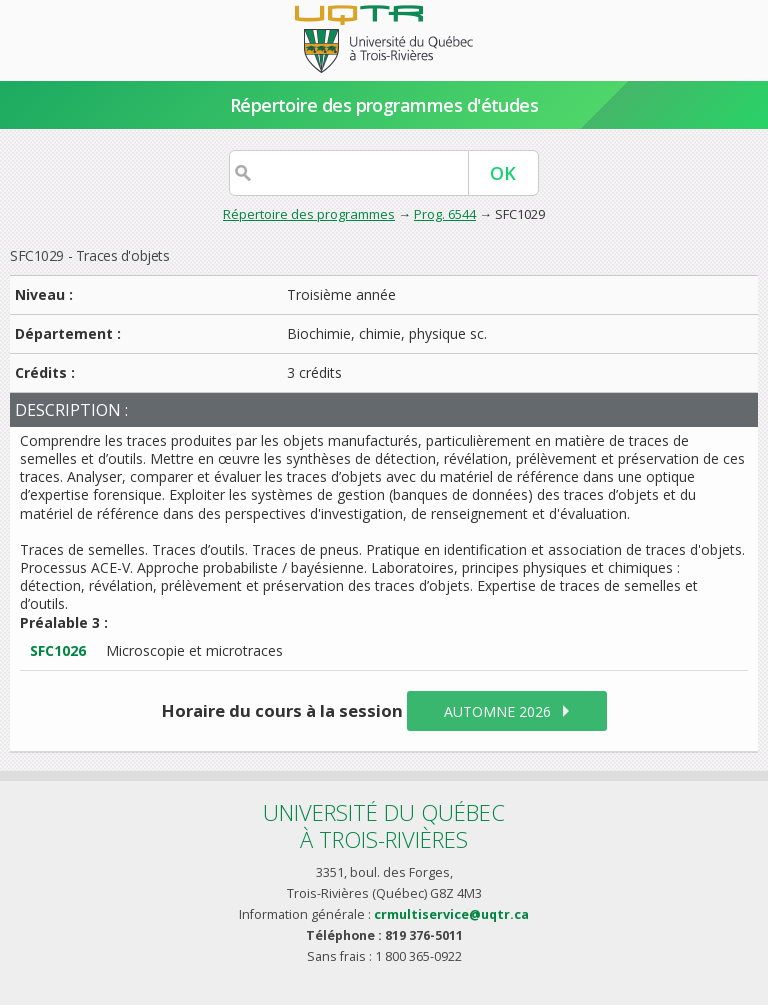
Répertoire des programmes (309, 214)
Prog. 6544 (445, 214)
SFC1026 (58, 650)
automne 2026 (497, 711)
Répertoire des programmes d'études (384, 105)
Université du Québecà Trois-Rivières (384, 825)
